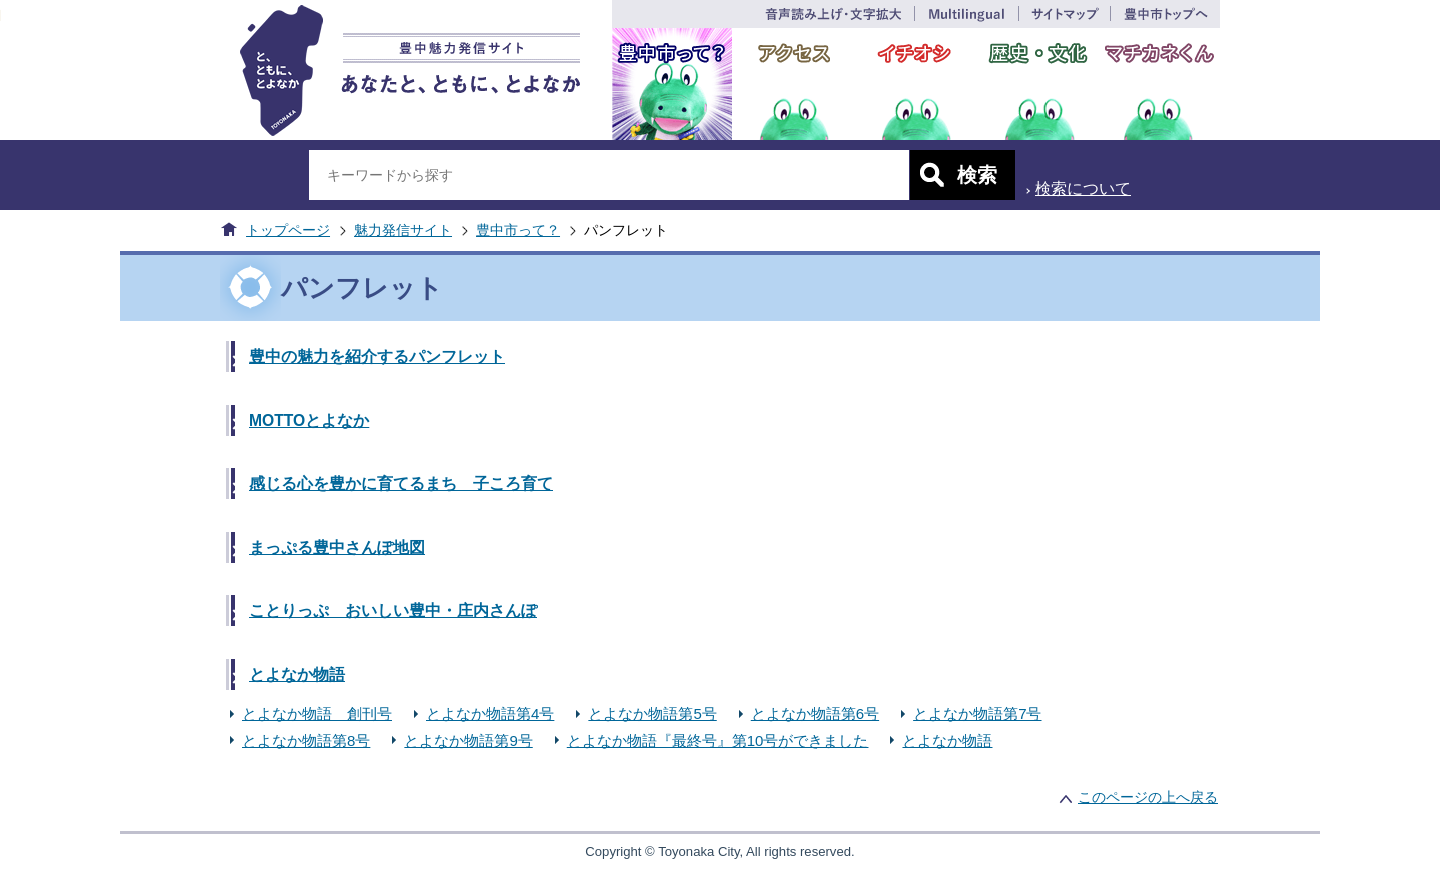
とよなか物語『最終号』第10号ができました (718, 740)
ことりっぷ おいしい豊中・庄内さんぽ (393, 610)
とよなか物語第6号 (815, 713)
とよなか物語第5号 (652, 713)
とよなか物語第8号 (306, 740)
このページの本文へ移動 (0, 13)
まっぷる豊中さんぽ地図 (337, 547)
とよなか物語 (297, 674)
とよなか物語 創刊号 (317, 713)
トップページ (288, 230)
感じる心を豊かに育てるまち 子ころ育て (401, 483)
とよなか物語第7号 (977, 713)
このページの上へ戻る (1148, 797)
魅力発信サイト (403, 230)
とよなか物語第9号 (468, 740)
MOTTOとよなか (309, 420)
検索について (1083, 188)
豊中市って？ (518, 230)
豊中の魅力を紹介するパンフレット (377, 356)
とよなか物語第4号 (490, 713)
